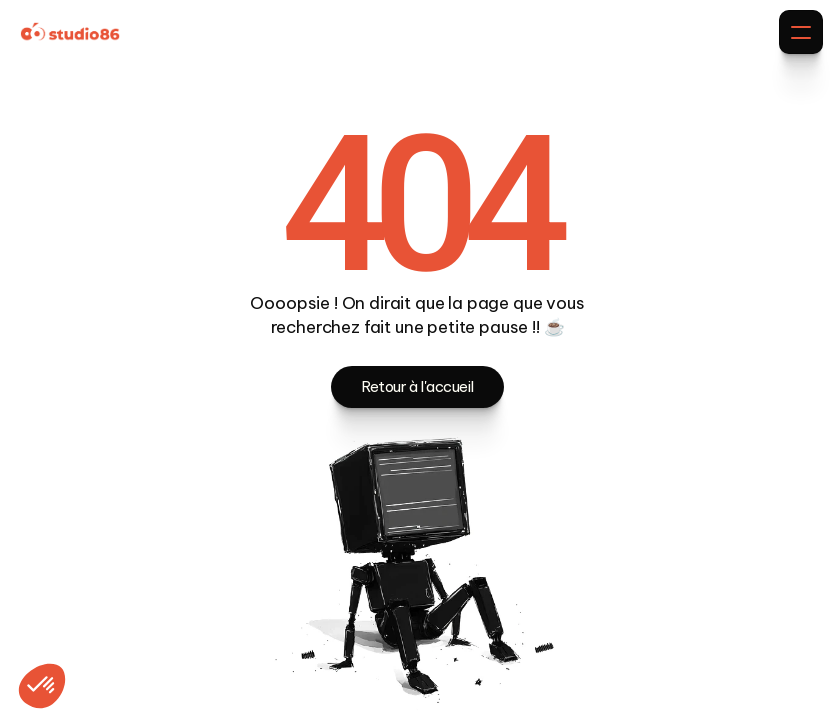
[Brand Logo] (70, 32)
